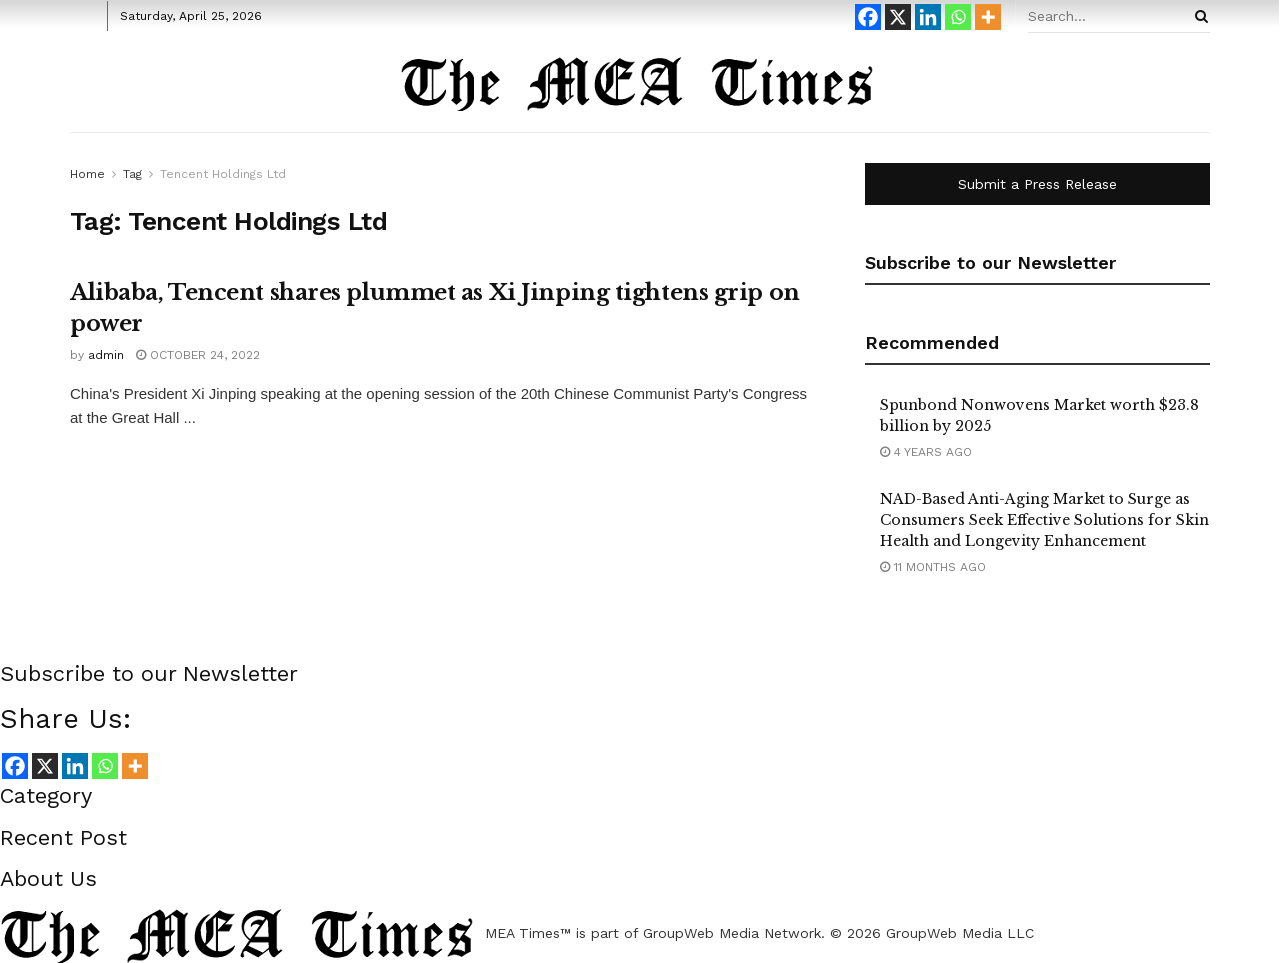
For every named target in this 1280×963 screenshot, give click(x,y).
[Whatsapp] (958, 17)
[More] (988, 17)
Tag (132, 174)
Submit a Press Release (1037, 184)
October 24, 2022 (198, 355)
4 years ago (926, 452)
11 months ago (933, 567)
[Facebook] (868, 17)
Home (87, 174)
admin (106, 355)
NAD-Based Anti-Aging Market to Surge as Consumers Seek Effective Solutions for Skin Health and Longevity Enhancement (1044, 520)
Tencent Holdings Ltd (223, 174)
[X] (898, 17)
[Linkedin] (928, 17)
